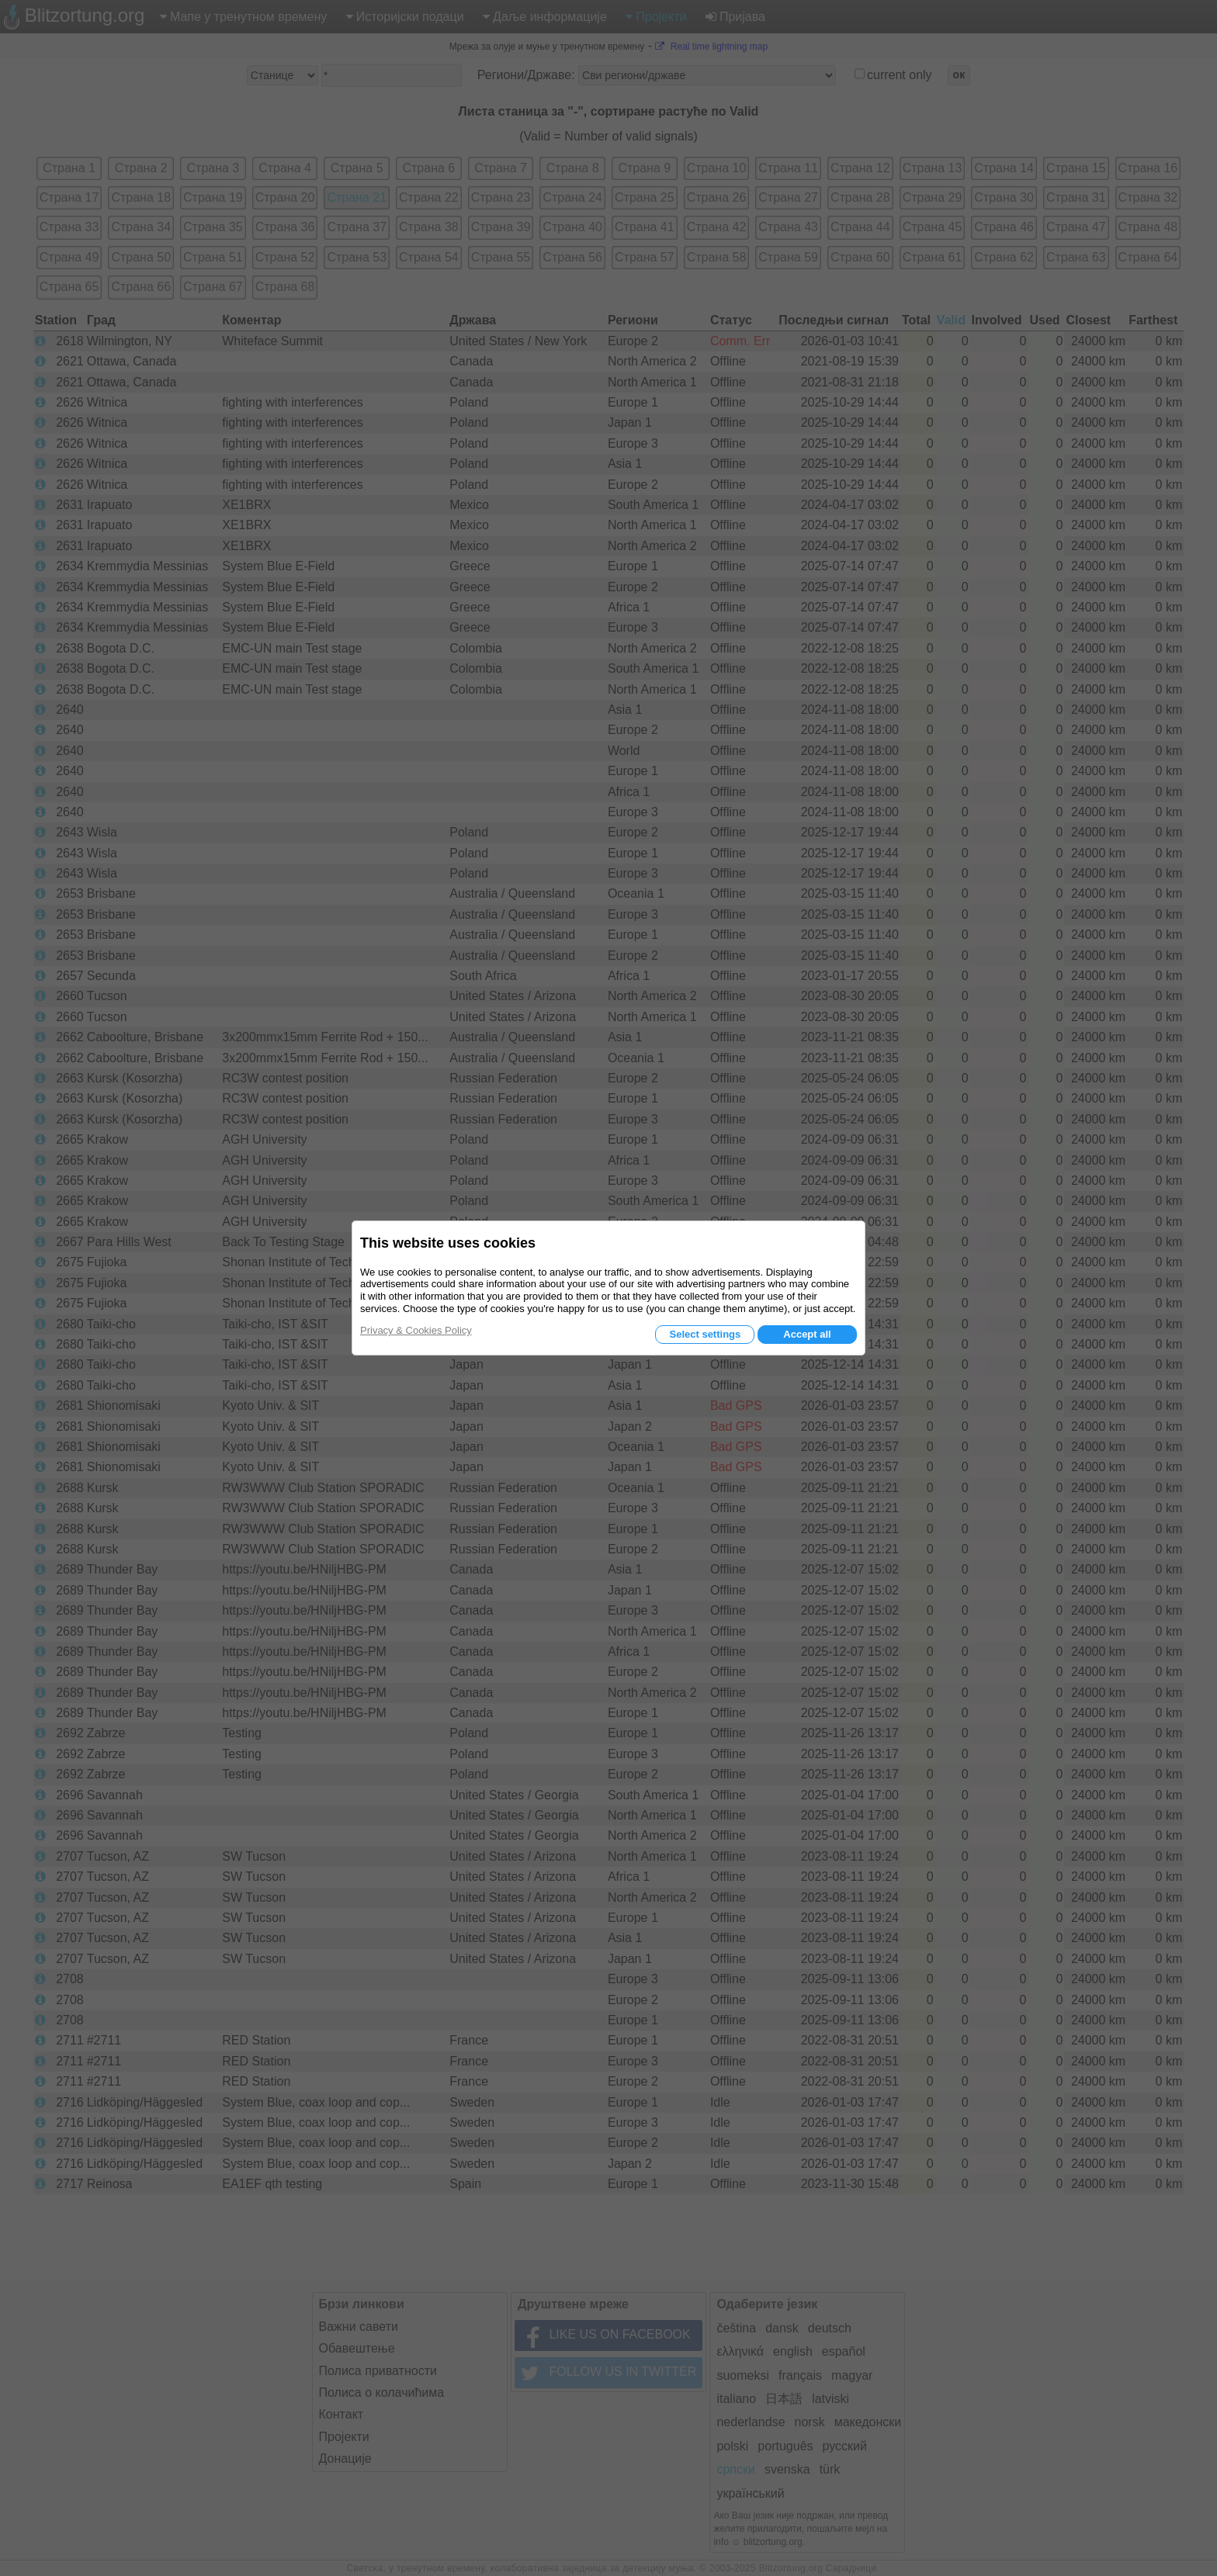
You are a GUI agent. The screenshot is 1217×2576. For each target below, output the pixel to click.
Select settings (704, 1334)
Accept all (806, 1334)
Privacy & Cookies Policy (416, 1330)
